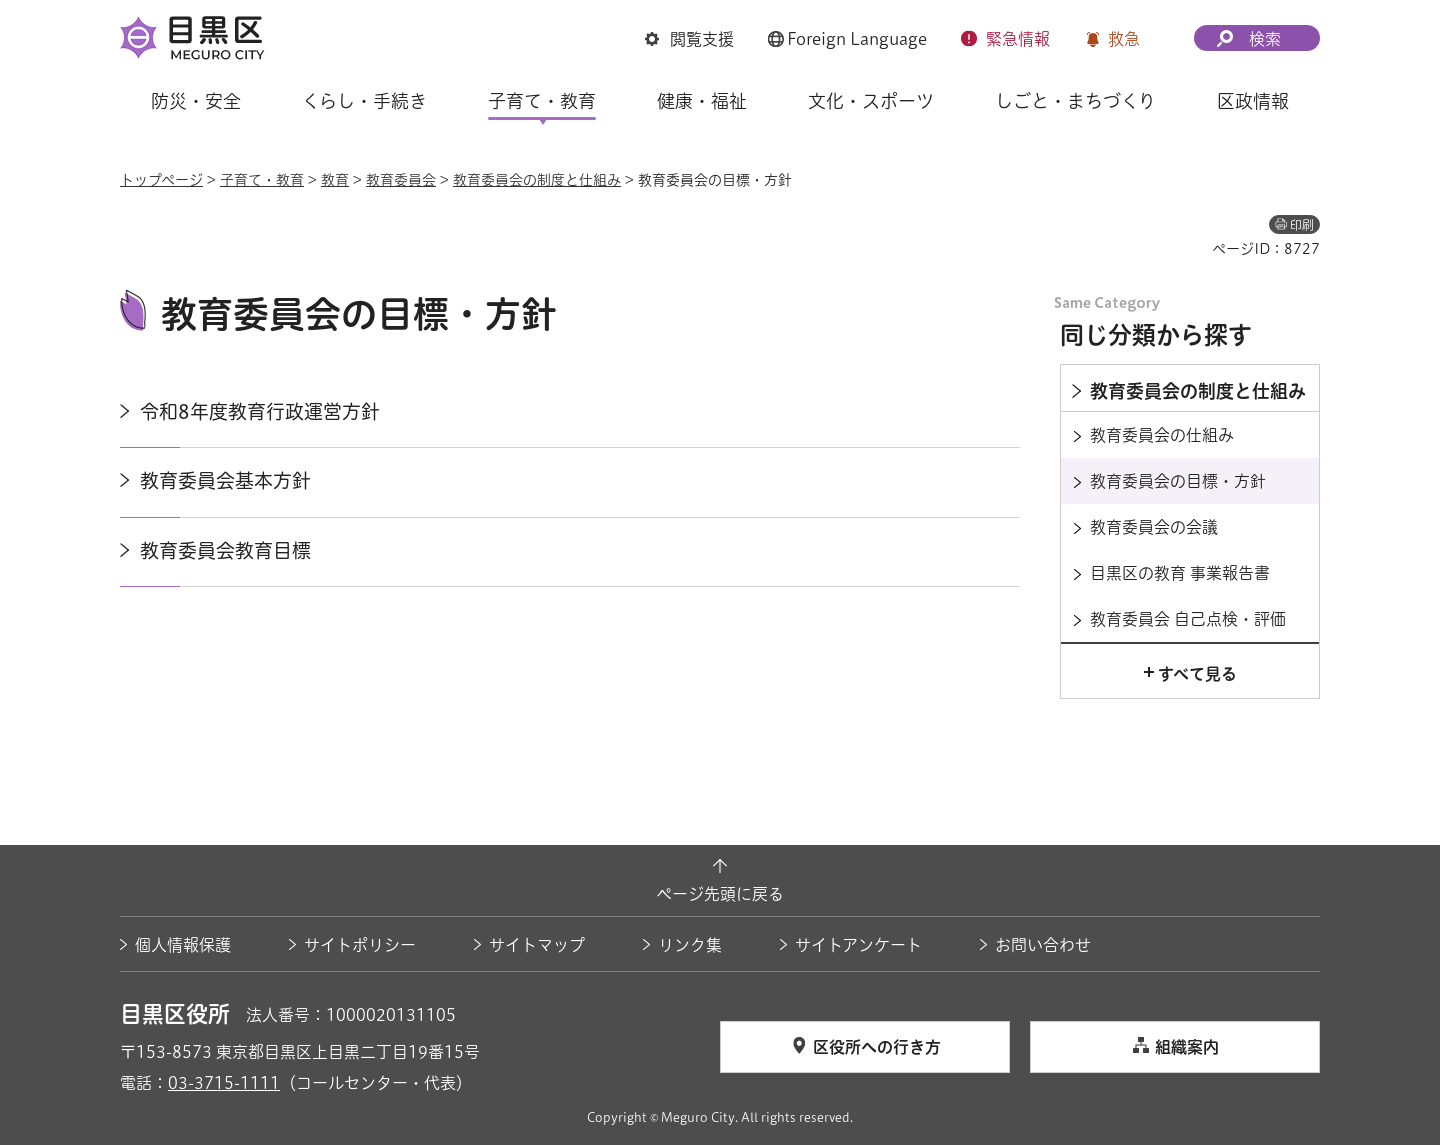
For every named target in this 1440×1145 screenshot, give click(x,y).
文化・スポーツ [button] (871, 101)
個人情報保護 (183, 945)
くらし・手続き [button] (364, 101)
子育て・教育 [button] (542, 101)
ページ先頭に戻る (720, 894)
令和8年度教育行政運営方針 (260, 411)
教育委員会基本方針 (225, 480)
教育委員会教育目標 (225, 550)
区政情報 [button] (1253, 101)
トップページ (161, 180)
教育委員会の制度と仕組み (537, 180)
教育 (335, 180)
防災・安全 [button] (196, 101)
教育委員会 (401, 180)
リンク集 (690, 945)
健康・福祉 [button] (702, 101)
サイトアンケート (858, 945)
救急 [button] (1124, 39)
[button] (689, 39)
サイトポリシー (360, 945)
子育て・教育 (262, 180)
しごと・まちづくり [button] (1075, 101)
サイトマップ (537, 945)
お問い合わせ (1043, 945)
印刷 (1302, 225)
